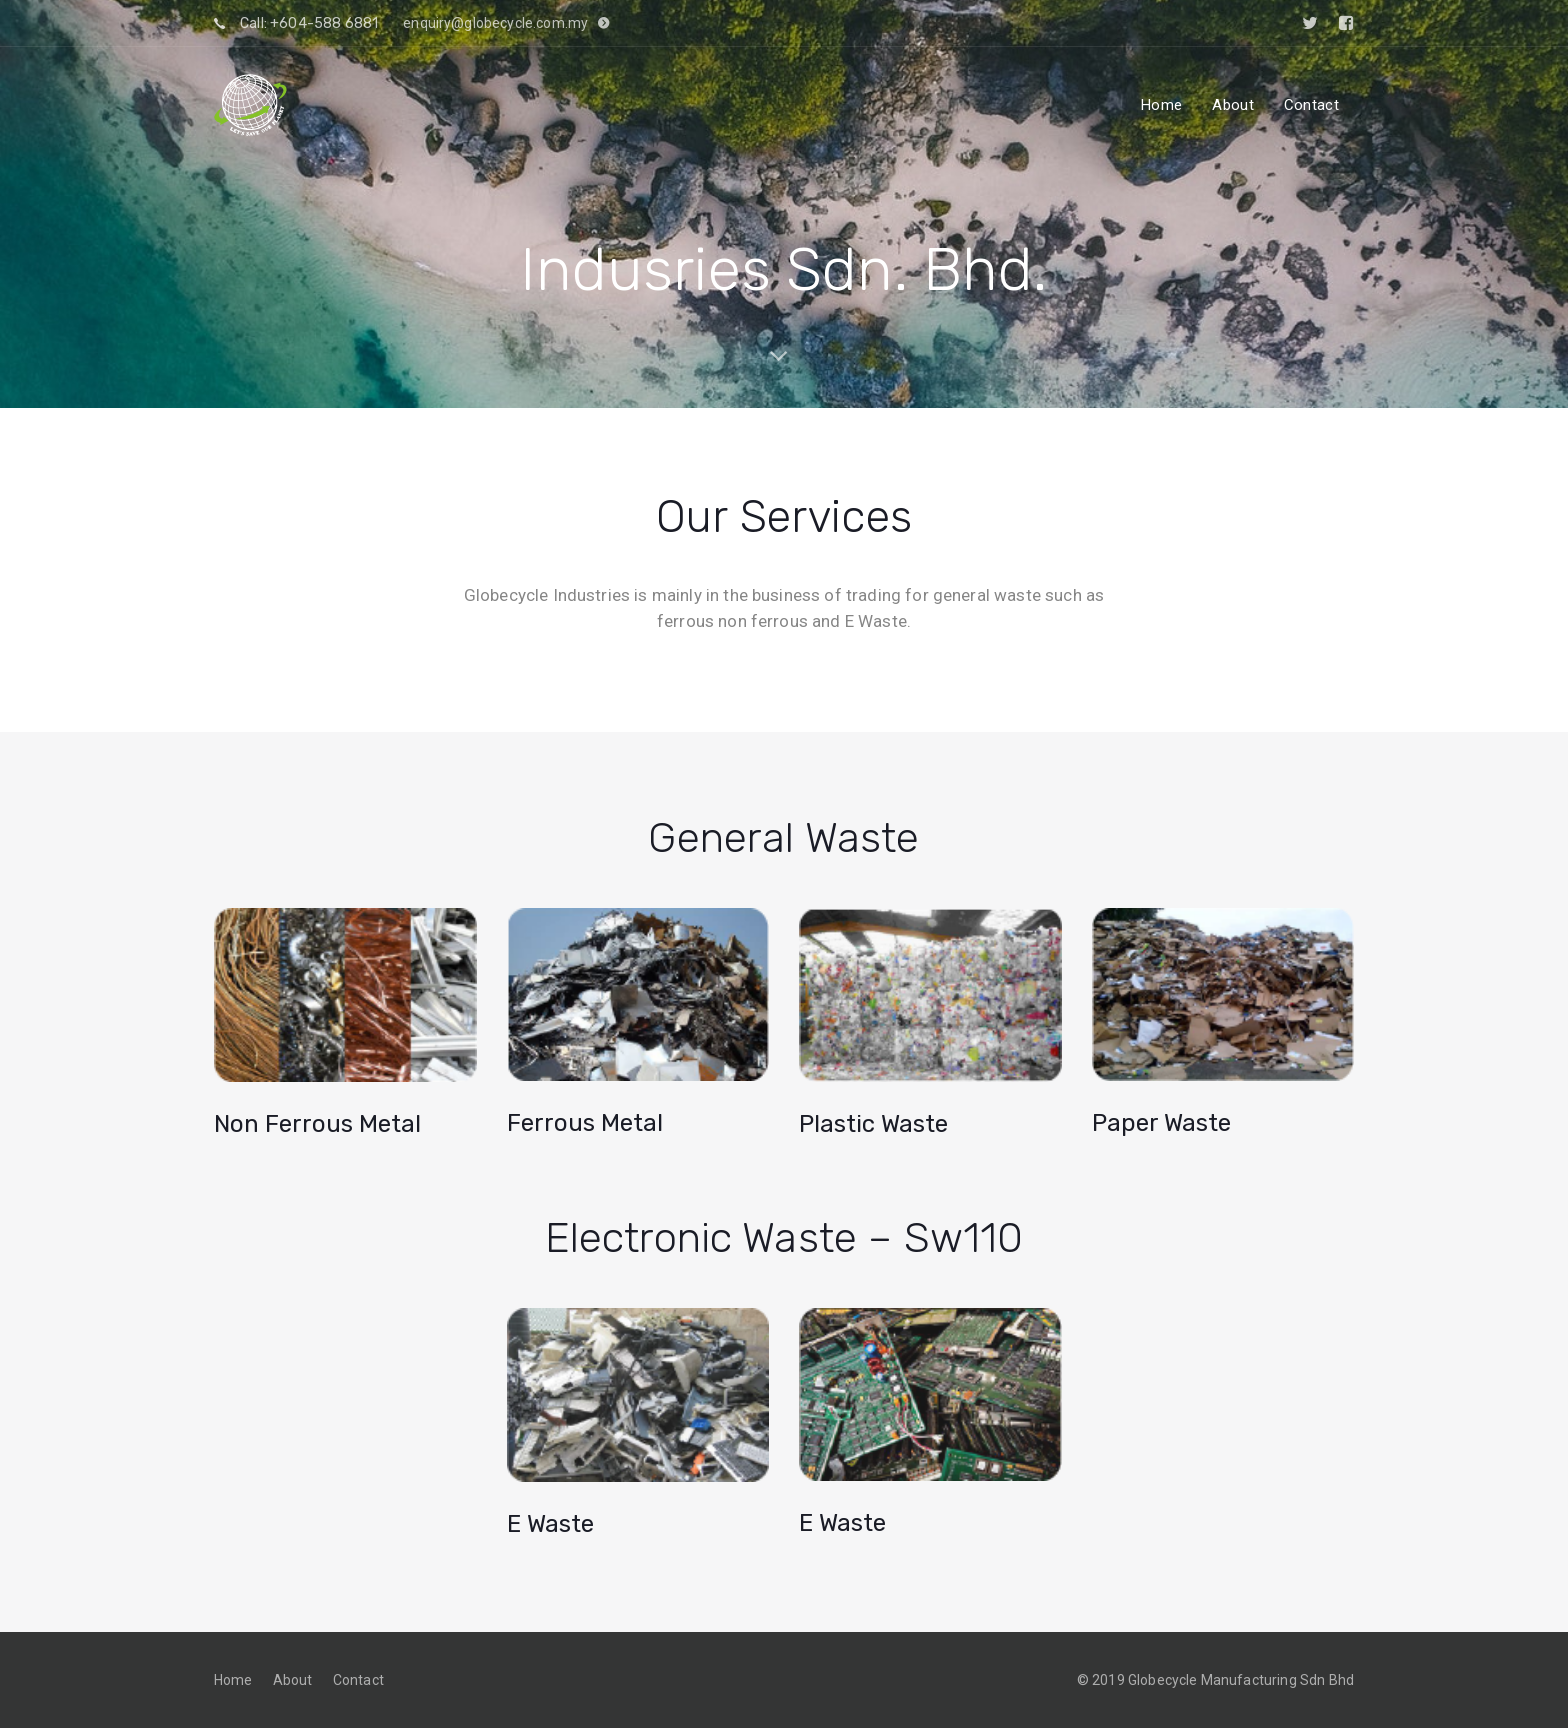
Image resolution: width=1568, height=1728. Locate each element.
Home (233, 1680)
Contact (358, 1680)
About (293, 1680)
